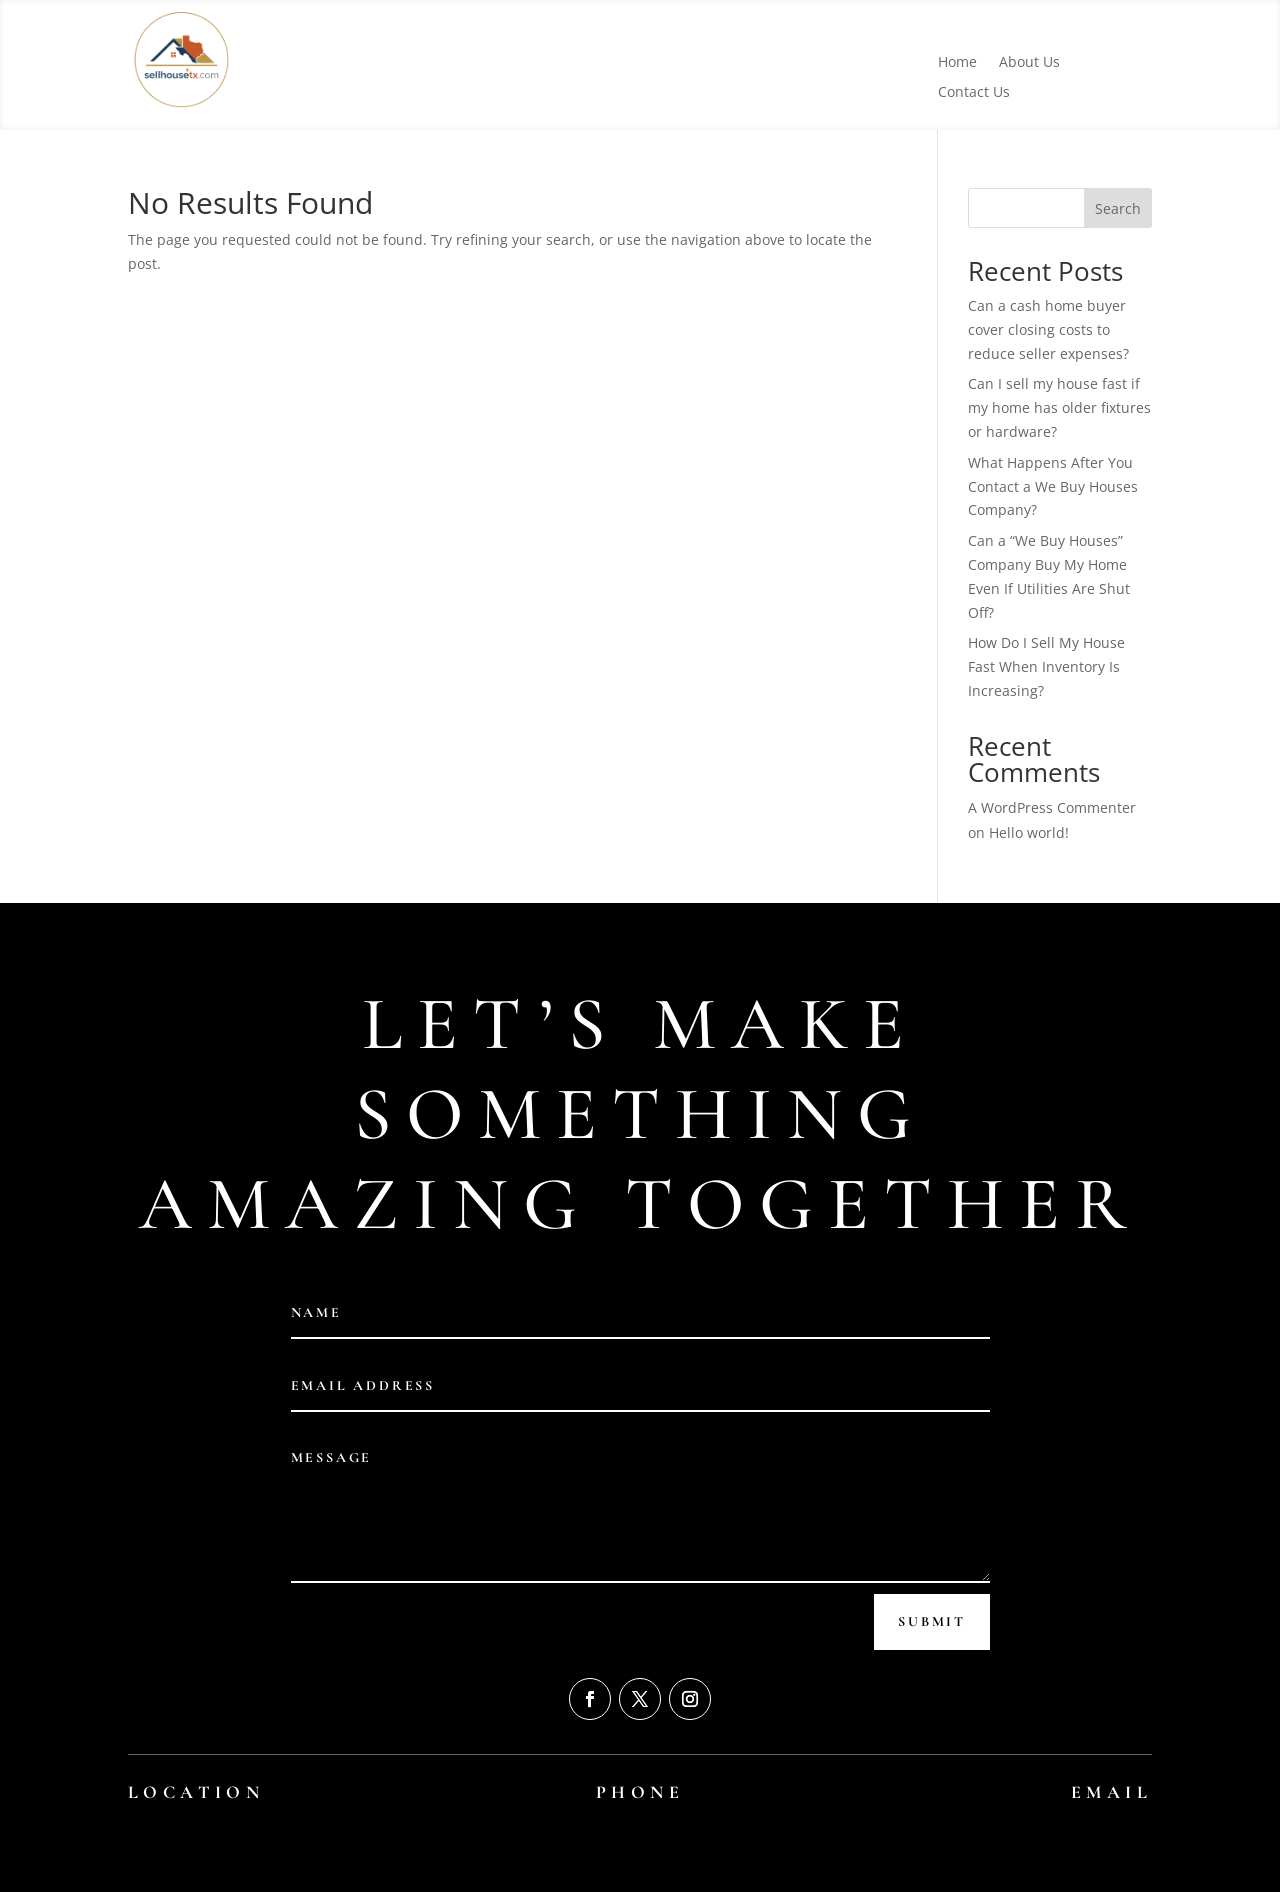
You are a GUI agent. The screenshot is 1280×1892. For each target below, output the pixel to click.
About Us (1029, 63)
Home (957, 63)
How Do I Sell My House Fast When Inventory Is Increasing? (1046, 666)
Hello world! (1029, 832)
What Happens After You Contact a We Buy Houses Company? (1053, 486)
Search (1118, 208)
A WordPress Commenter (1052, 807)
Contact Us (974, 93)
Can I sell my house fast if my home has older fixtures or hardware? (1059, 407)
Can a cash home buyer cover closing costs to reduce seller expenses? (1048, 329)
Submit (932, 1621)
